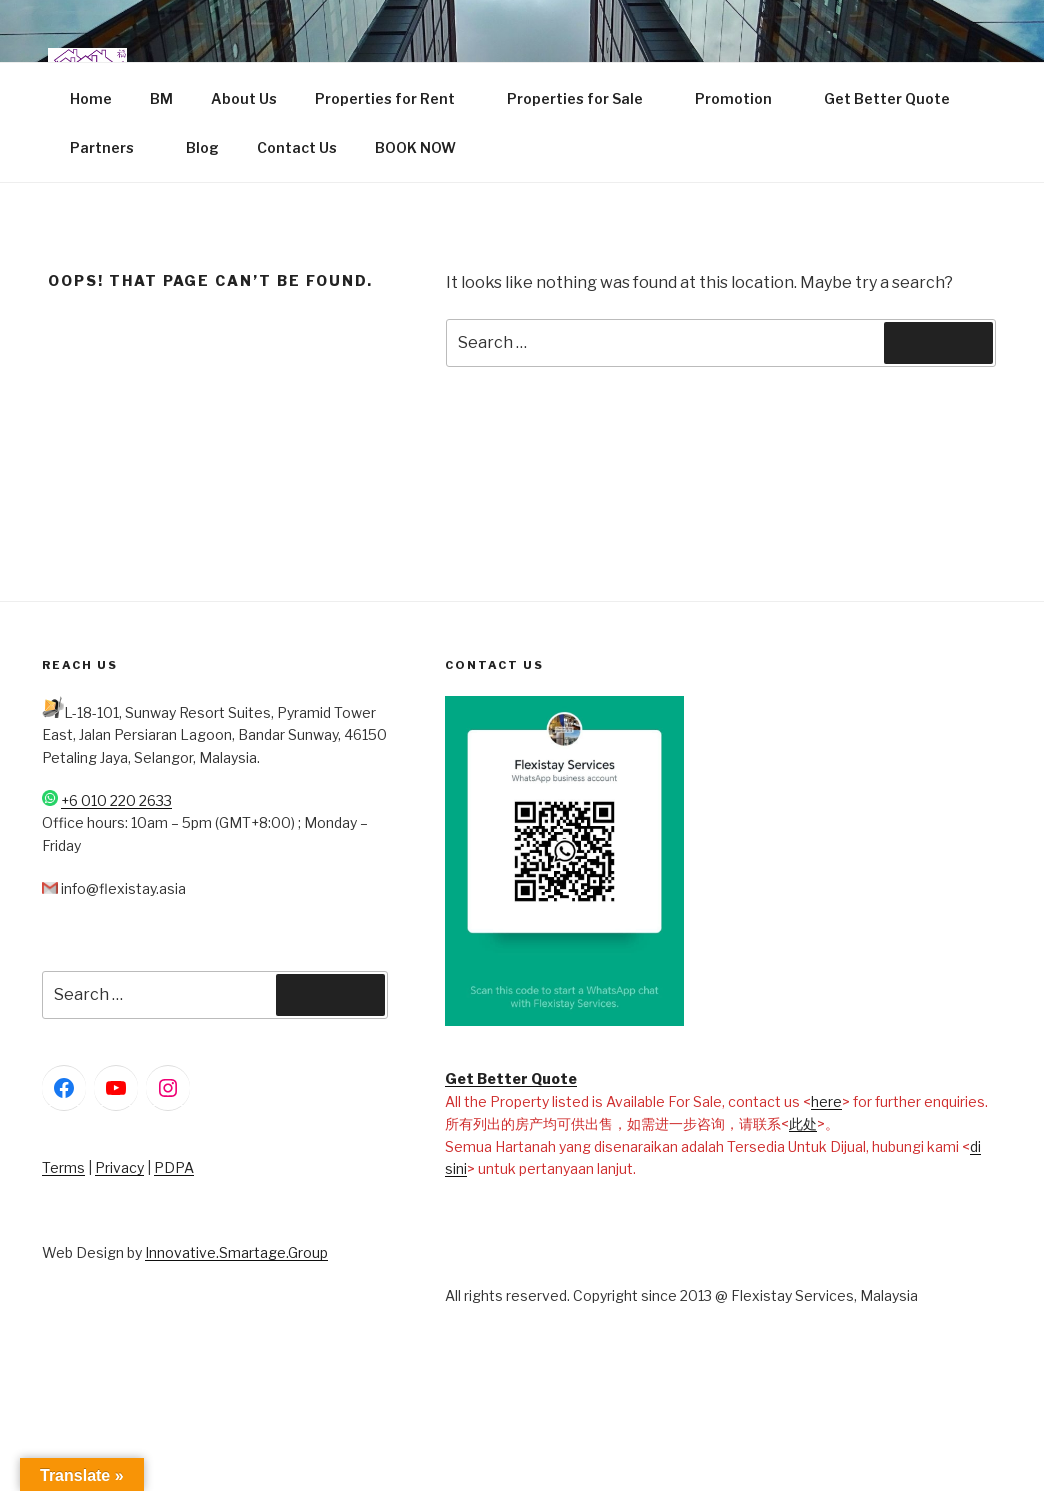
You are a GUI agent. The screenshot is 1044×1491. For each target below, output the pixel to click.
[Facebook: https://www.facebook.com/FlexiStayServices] (64, 1088)
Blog (202, 147)
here (826, 1101)
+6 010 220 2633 (116, 800)
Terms (63, 1167)
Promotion (743, 98)
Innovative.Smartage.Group (236, 1252)
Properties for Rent (394, 98)
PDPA (174, 1167)
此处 (803, 1123)
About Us (244, 98)
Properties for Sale (584, 98)
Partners (111, 147)
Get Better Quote (887, 98)
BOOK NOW (415, 147)
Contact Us (297, 147)
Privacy (119, 1167)
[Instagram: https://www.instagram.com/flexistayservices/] (168, 1088)
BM (161, 98)
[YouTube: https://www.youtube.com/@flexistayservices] (116, 1088)
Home (91, 98)
